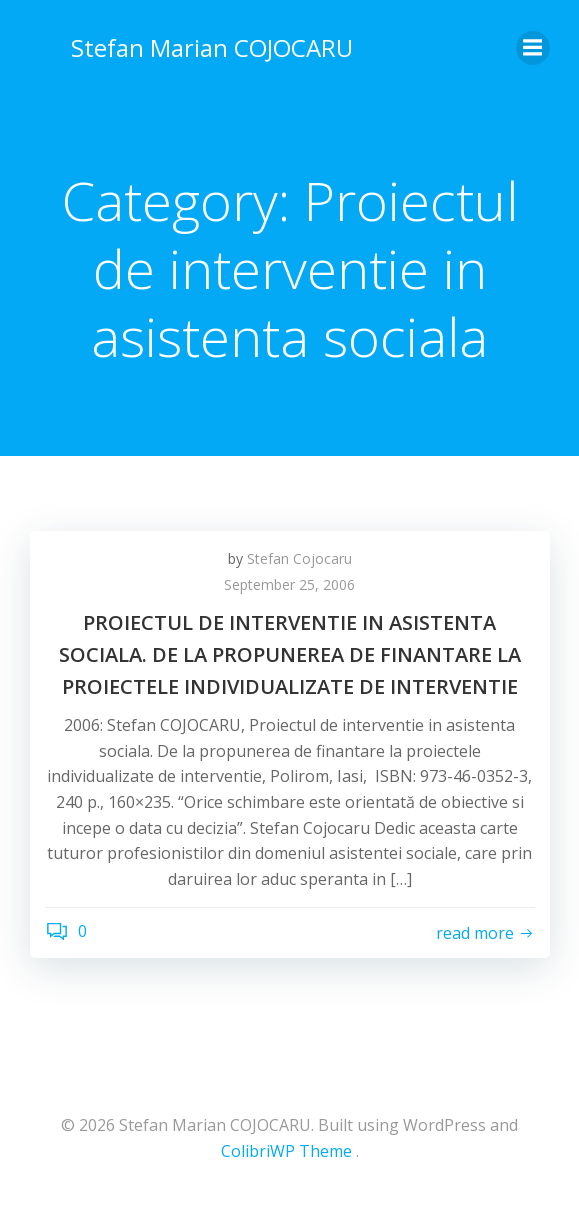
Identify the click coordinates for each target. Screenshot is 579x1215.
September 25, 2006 (289, 584)
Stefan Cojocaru (299, 558)
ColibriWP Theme (286, 1151)
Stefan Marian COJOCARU (212, 47)
